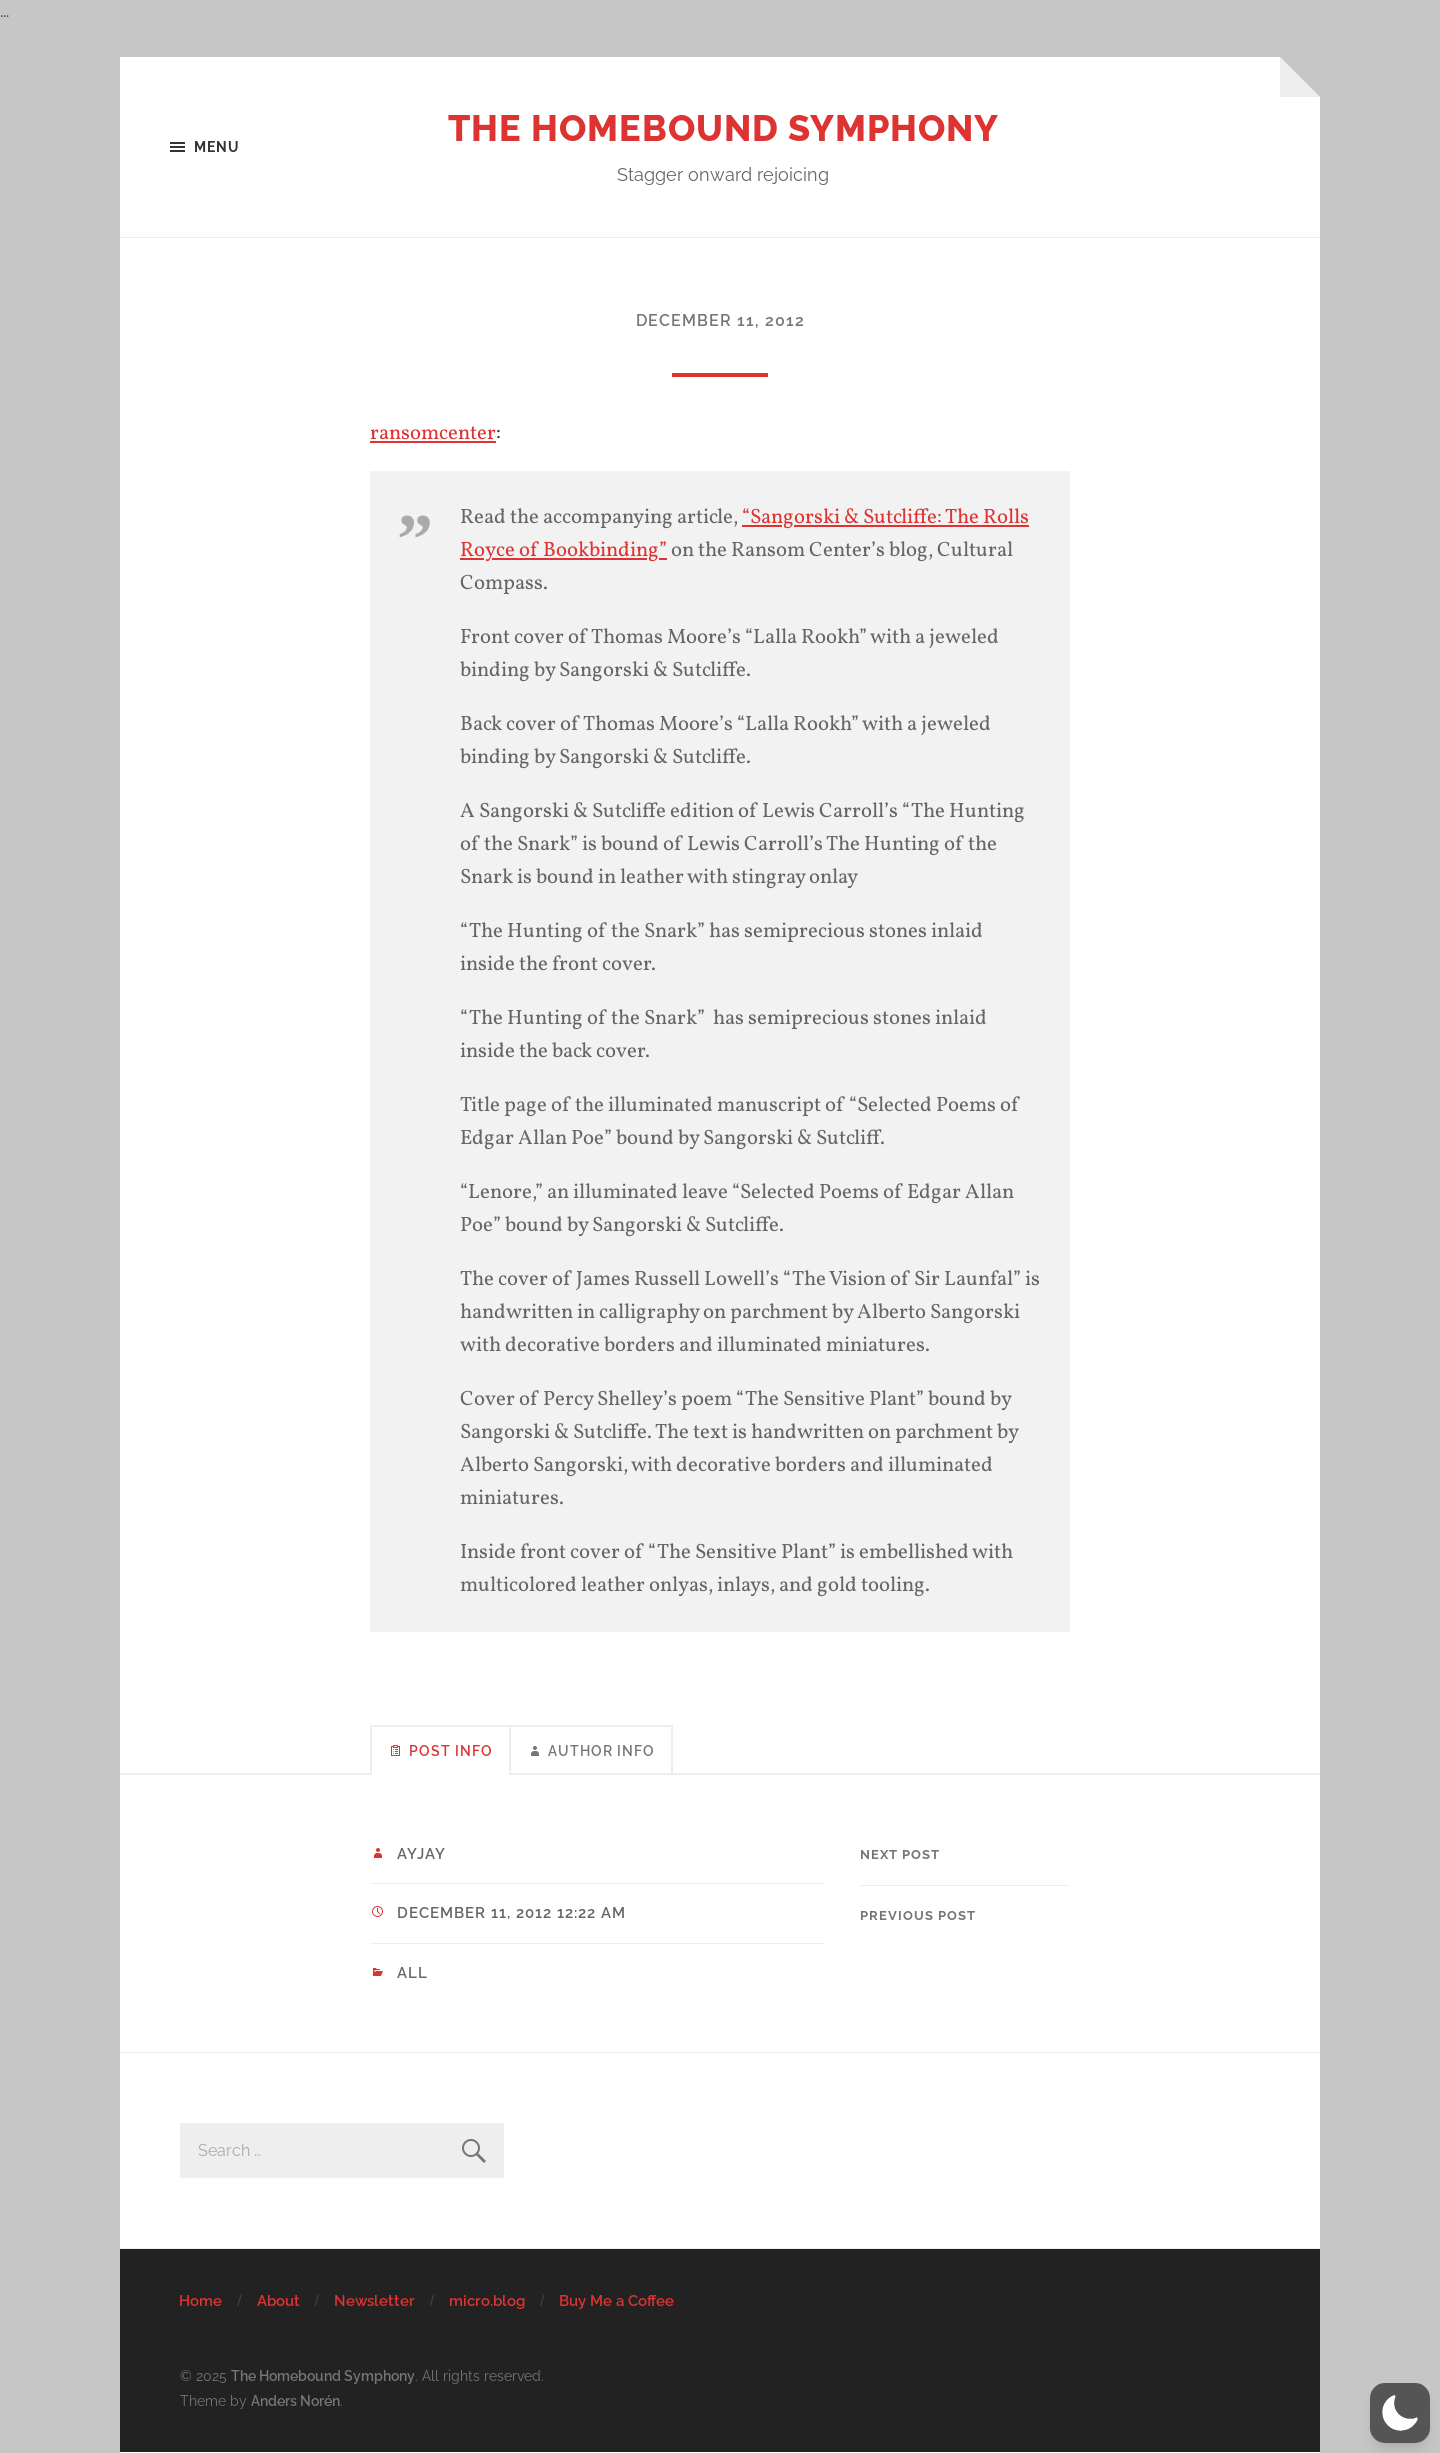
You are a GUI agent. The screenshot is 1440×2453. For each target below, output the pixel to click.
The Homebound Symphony (723, 128)
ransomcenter (433, 433)
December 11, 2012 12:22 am (511, 1913)
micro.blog (487, 2301)
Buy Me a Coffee (616, 2301)
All (412, 1973)
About (278, 2301)
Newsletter (374, 2301)
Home (200, 2301)
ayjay (421, 1854)
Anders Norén (295, 2400)
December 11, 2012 (720, 320)
